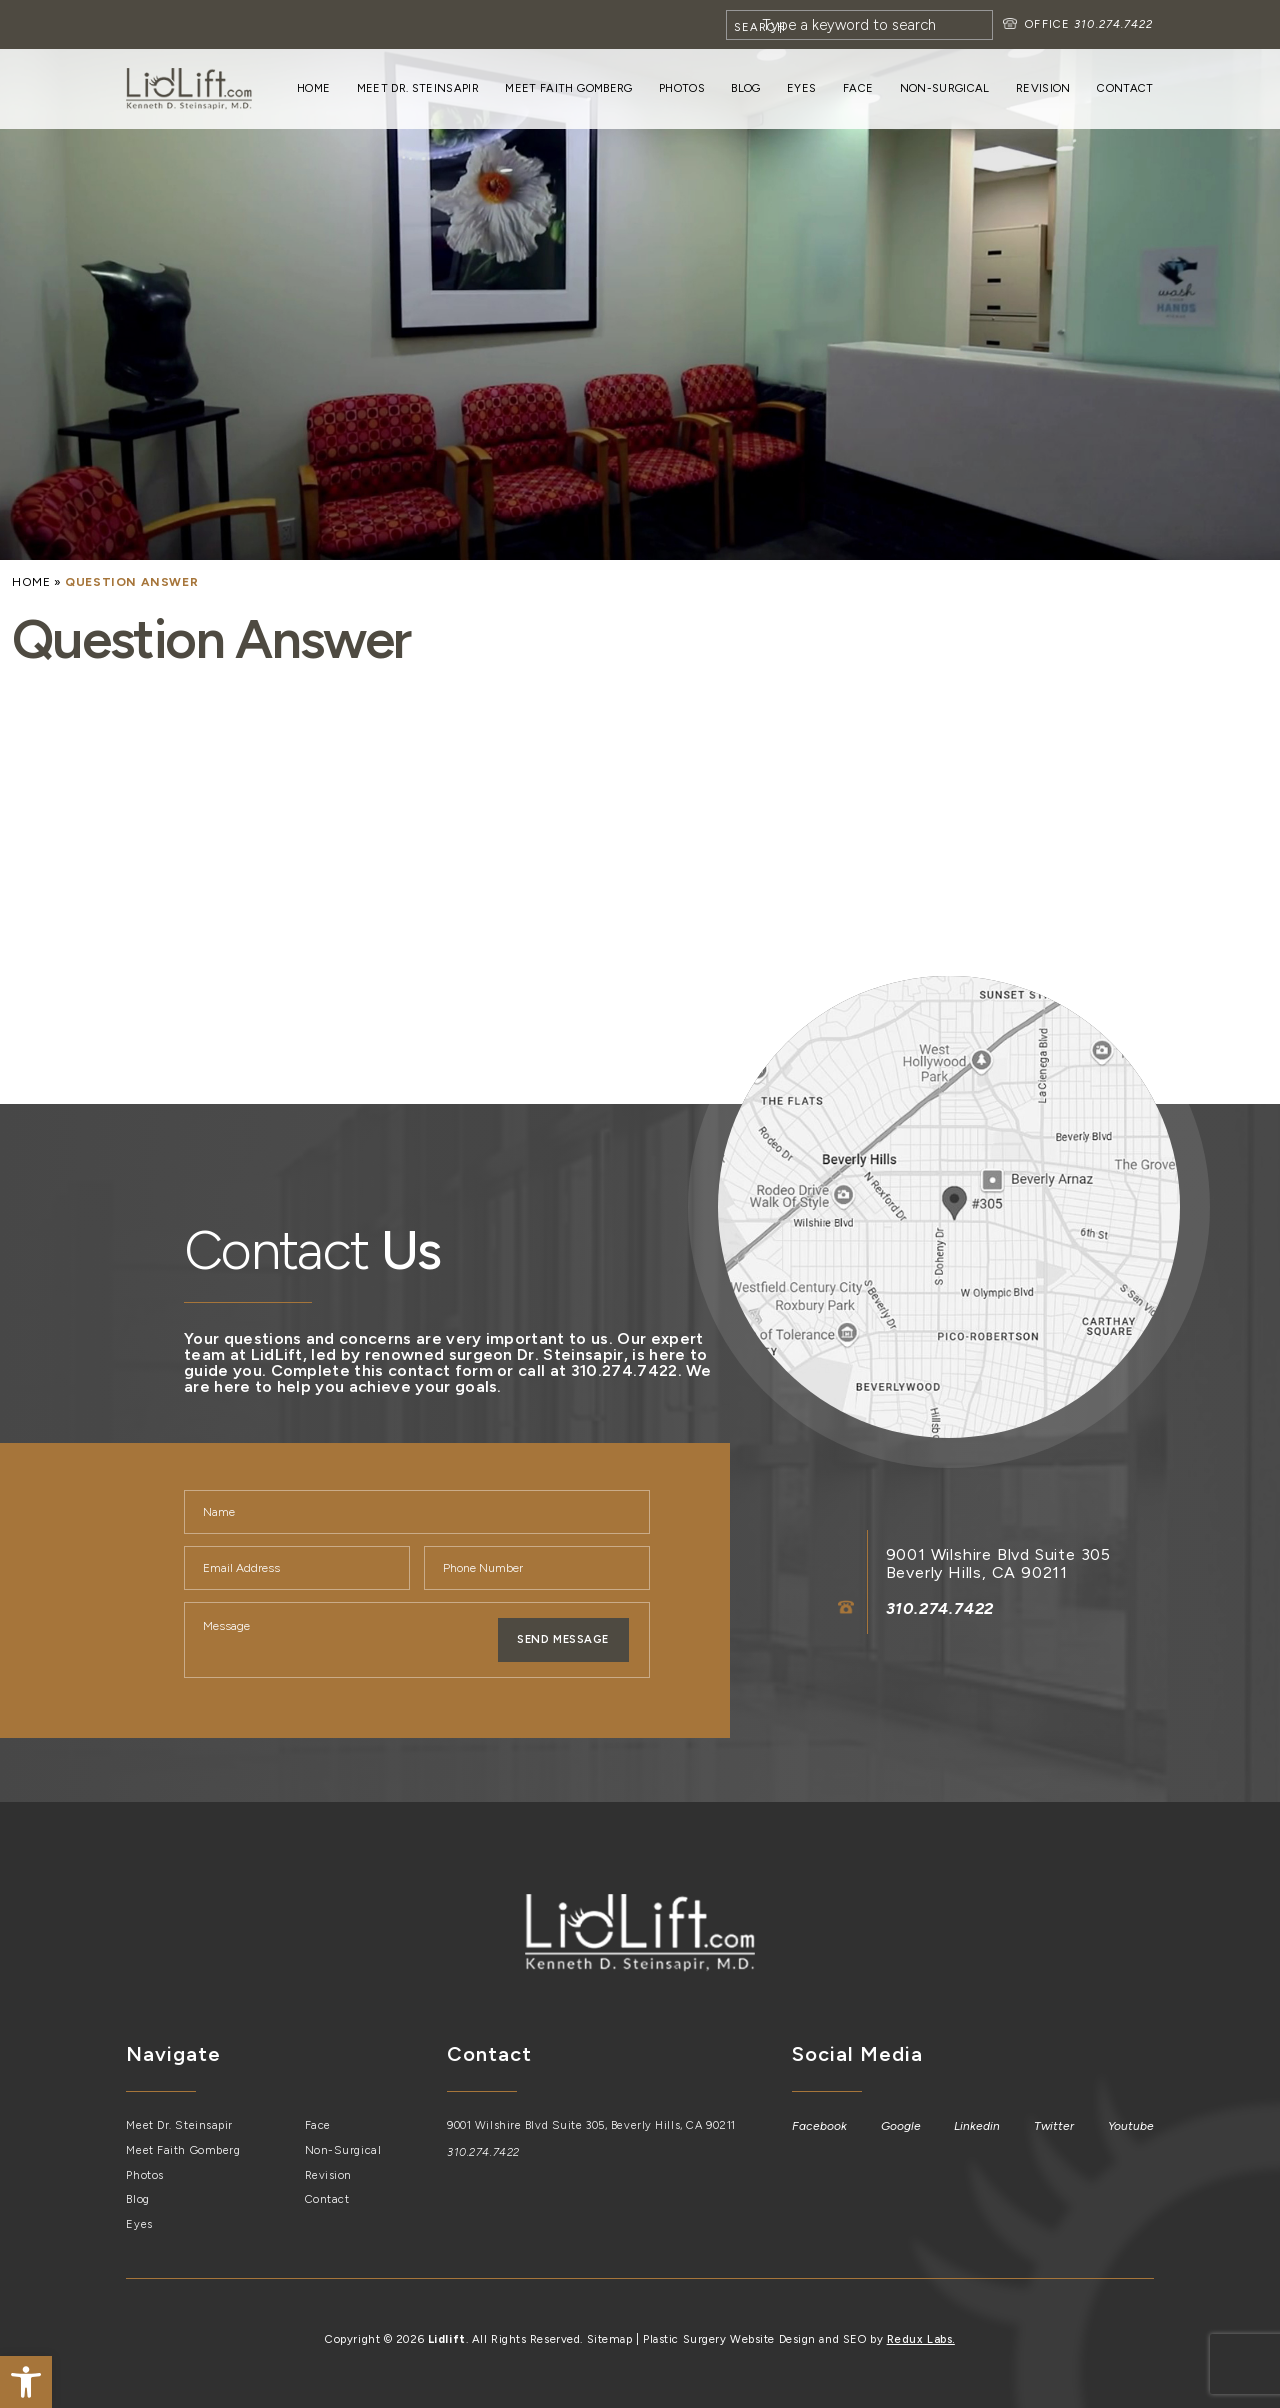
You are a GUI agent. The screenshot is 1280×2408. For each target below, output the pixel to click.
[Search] (859, 25)
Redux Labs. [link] (921, 2339)
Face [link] (858, 88)
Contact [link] (1125, 88)
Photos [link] (682, 88)
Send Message (563, 1639)
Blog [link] (745, 88)
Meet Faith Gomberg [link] (568, 88)
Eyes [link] (801, 88)
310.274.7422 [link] (1113, 24)
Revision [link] (1043, 88)
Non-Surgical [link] (945, 88)
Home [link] (313, 88)
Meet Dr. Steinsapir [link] (418, 88)
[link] (26, 2382)
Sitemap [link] (610, 2339)
